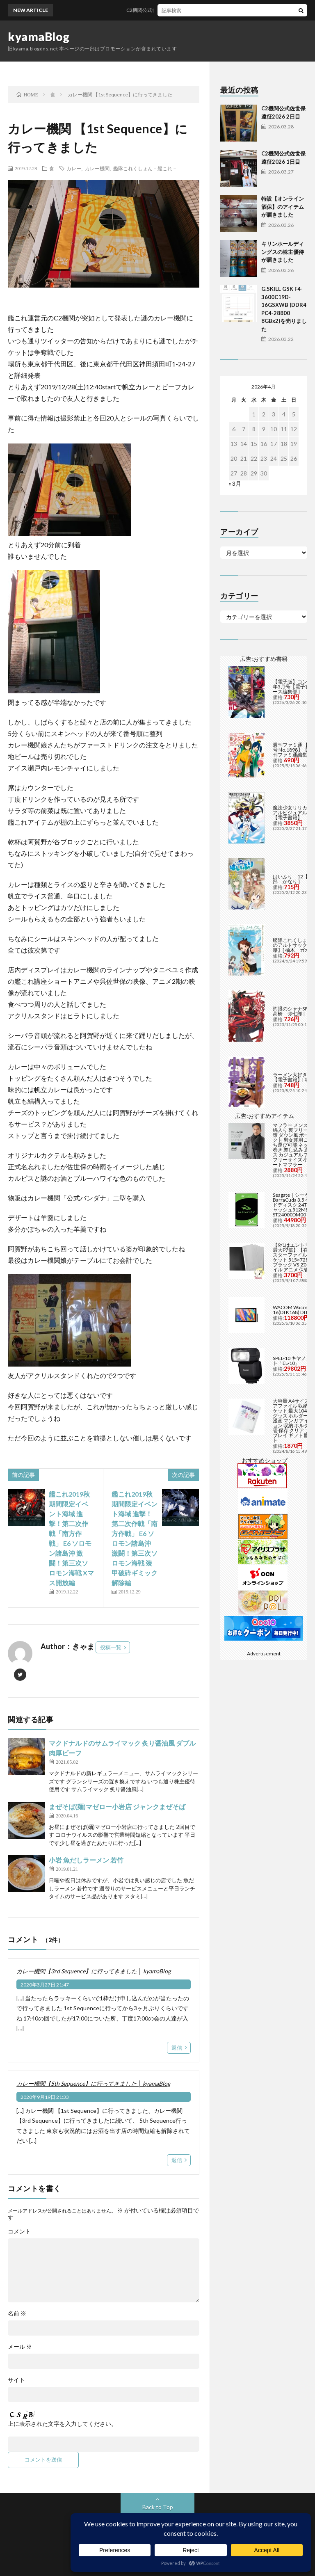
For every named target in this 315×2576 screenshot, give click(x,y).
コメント (19, 2231)
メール (20, 2347)
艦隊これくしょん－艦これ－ (145, 168)
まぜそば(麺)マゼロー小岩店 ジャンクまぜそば (117, 1806)
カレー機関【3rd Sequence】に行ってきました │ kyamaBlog (93, 1971)
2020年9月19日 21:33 (45, 2097)
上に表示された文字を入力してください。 (62, 2424)
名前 (17, 2313)
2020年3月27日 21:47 (45, 1985)
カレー (73, 168)
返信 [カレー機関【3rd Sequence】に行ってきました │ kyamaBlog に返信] (176, 2047)
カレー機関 (97, 168)
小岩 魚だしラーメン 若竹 (86, 1860)
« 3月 (234, 483)
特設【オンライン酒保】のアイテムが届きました (282, 206)
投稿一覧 (110, 1647)
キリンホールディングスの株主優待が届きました (282, 251)
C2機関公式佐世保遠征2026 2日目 (174, 10)
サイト (16, 2380)
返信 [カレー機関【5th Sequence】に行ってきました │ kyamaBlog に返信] (176, 2160)
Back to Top (157, 2506)
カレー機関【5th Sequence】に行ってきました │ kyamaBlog (93, 2083)
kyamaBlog (39, 36)
